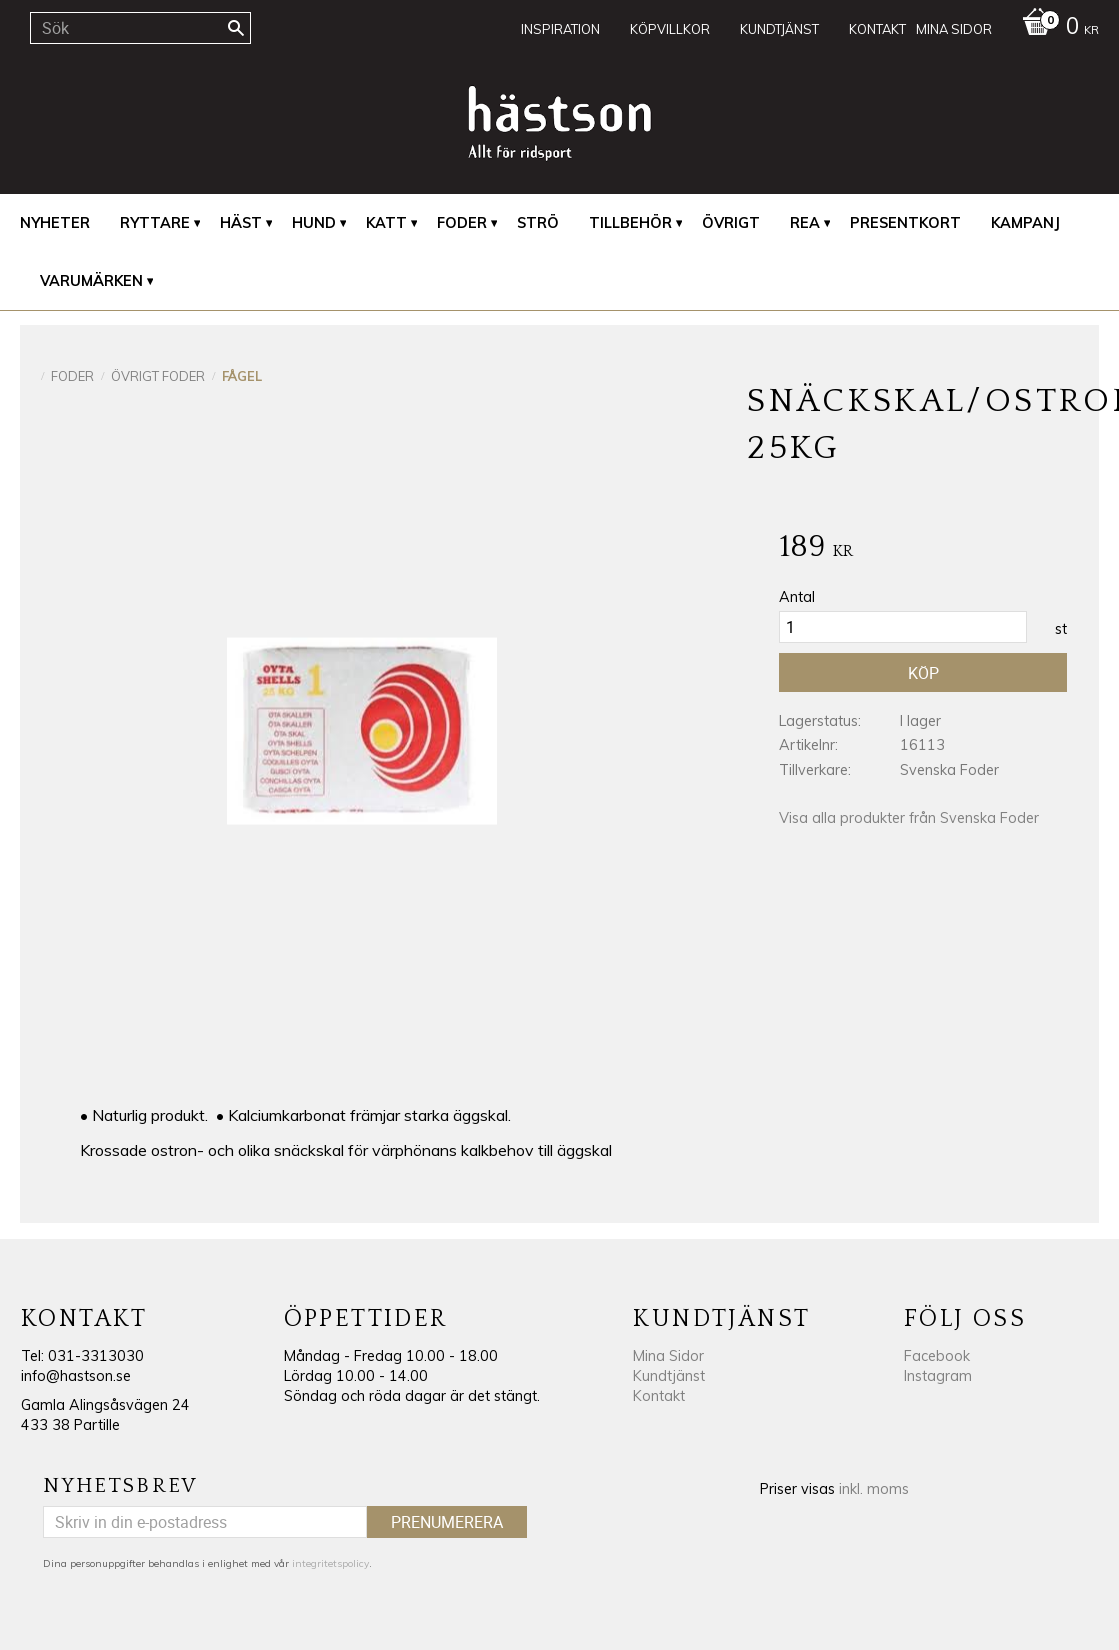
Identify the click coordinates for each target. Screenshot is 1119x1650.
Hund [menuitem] (314, 223)
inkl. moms (874, 1489)
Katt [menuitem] (386, 223)
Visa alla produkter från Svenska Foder (909, 818)
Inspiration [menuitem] (560, 29)
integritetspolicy (330, 1563)
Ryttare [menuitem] (155, 223)
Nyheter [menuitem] (55, 223)
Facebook (937, 1356)
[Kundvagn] (1055, 28)
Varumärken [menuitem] (91, 281)
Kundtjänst (669, 1376)
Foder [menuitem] (462, 223)
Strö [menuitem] (538, 223)
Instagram (938, 1376)
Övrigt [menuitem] (731, 223)
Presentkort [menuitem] (905, 223)
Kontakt (659, 1396)
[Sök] (236, 28)
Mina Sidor (668, 1356)
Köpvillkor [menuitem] (670, 29)
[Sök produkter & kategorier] (140, 28)
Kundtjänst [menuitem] (779, 29)
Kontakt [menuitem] (877, 29)
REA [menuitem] (805, 223)
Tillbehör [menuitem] (630, 223)
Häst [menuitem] (241, 223)
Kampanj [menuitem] (1025, 223)
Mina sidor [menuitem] (954, 29)
